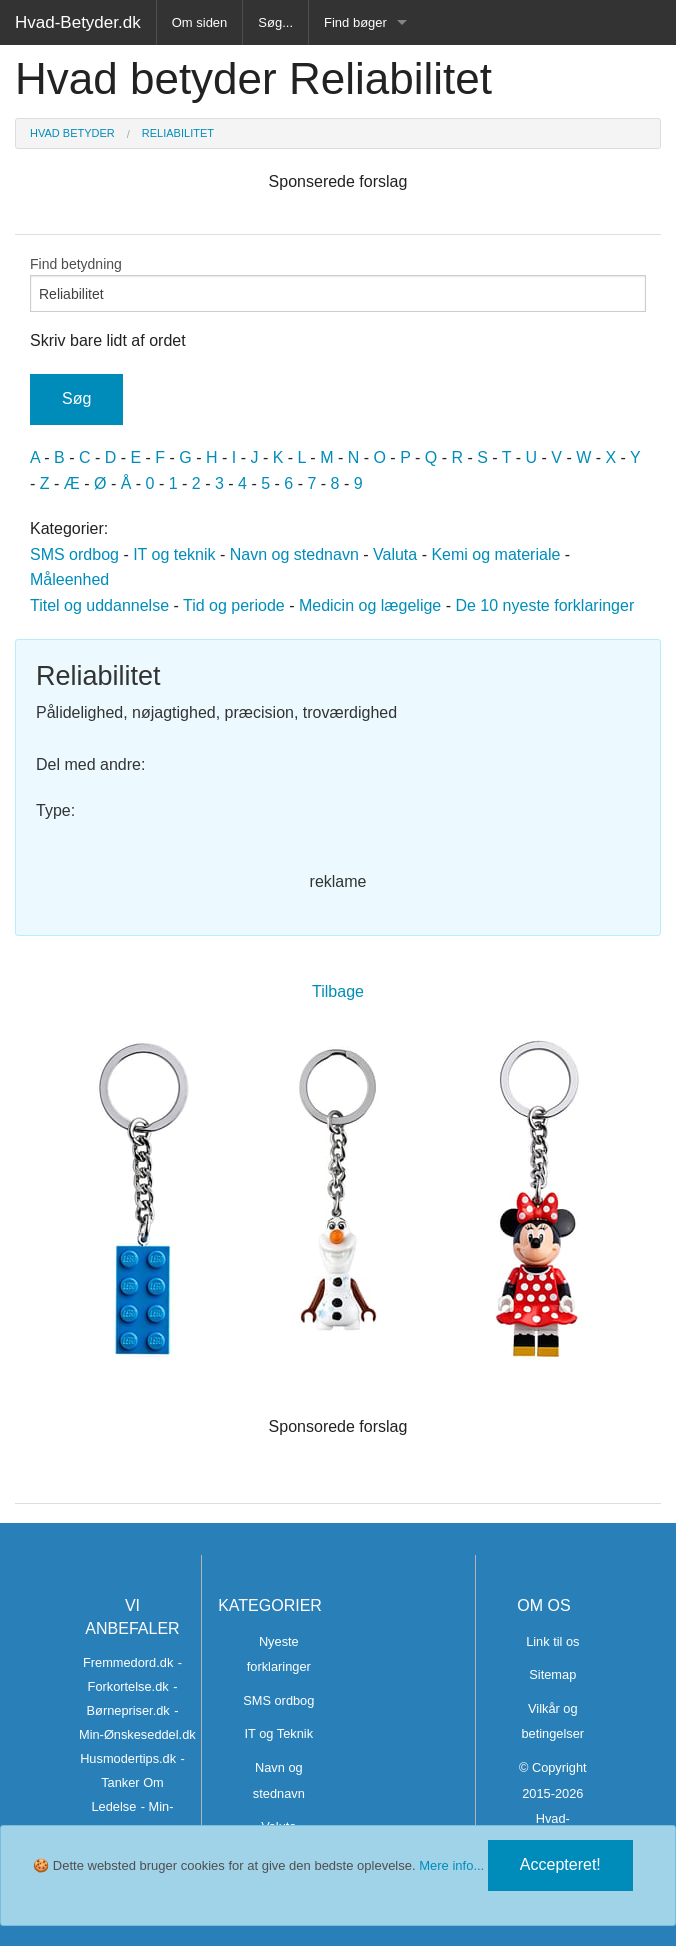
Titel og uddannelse (99, 605)
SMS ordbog (74, 554)
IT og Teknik (279, 1733)
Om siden (200, 22)
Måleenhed (69, 579)
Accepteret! (560, 1864)
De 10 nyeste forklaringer (544, 605)
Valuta (395, 554)
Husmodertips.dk (128, 1758)
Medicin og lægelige (370, 605)
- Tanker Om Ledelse (138, 1782)
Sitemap (552, 1674)
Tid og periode (234, 605)
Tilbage (338, 991)
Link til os (552, 1641)
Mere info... (451, 1865)
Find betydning (338, 284)
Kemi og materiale (495, 554)
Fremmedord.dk (128, 1662)
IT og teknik (174, 554)
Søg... (275, 22)
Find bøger (355, 22)
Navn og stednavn (294, 554)
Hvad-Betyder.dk (78, 22)
